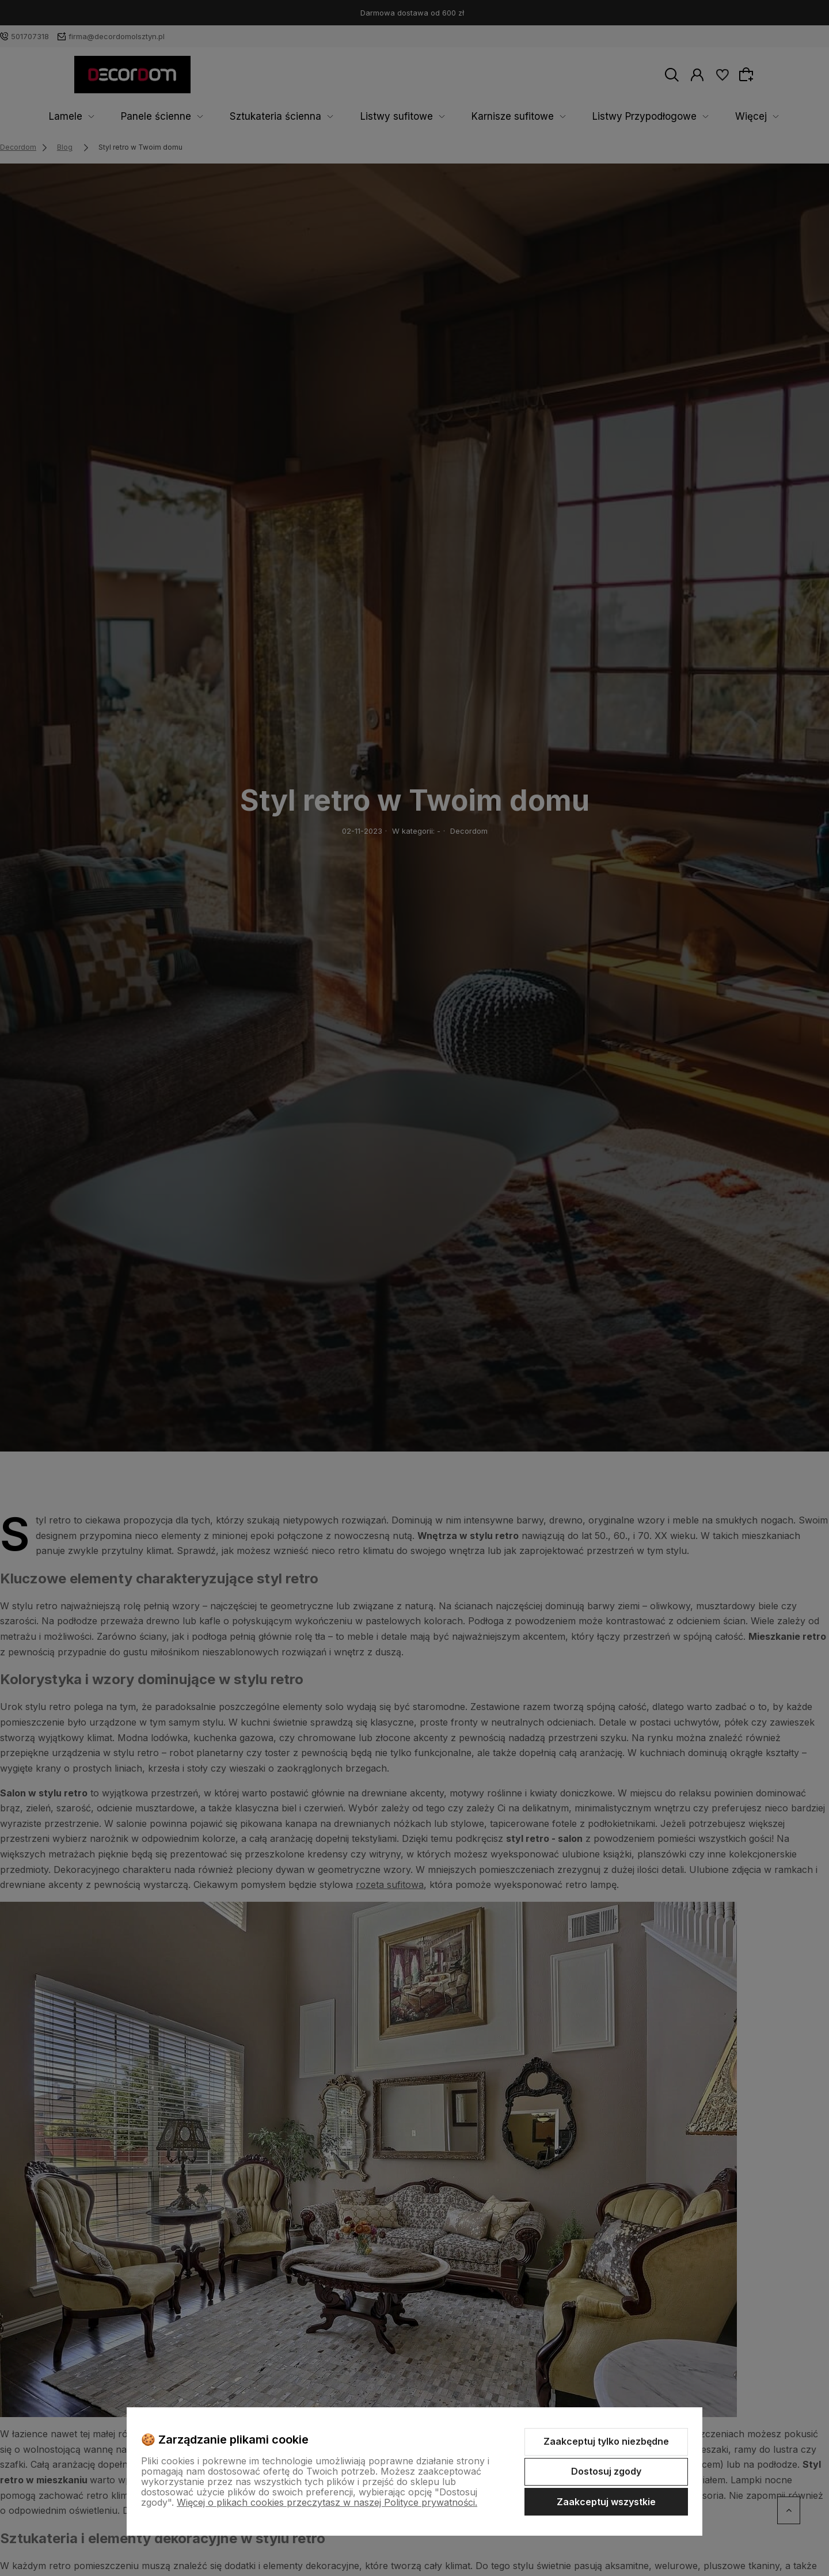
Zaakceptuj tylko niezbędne (606, 2441)
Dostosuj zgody (606, 2471)
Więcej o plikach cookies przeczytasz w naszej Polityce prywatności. (327, 2502)
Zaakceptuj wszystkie (606, 2501)
